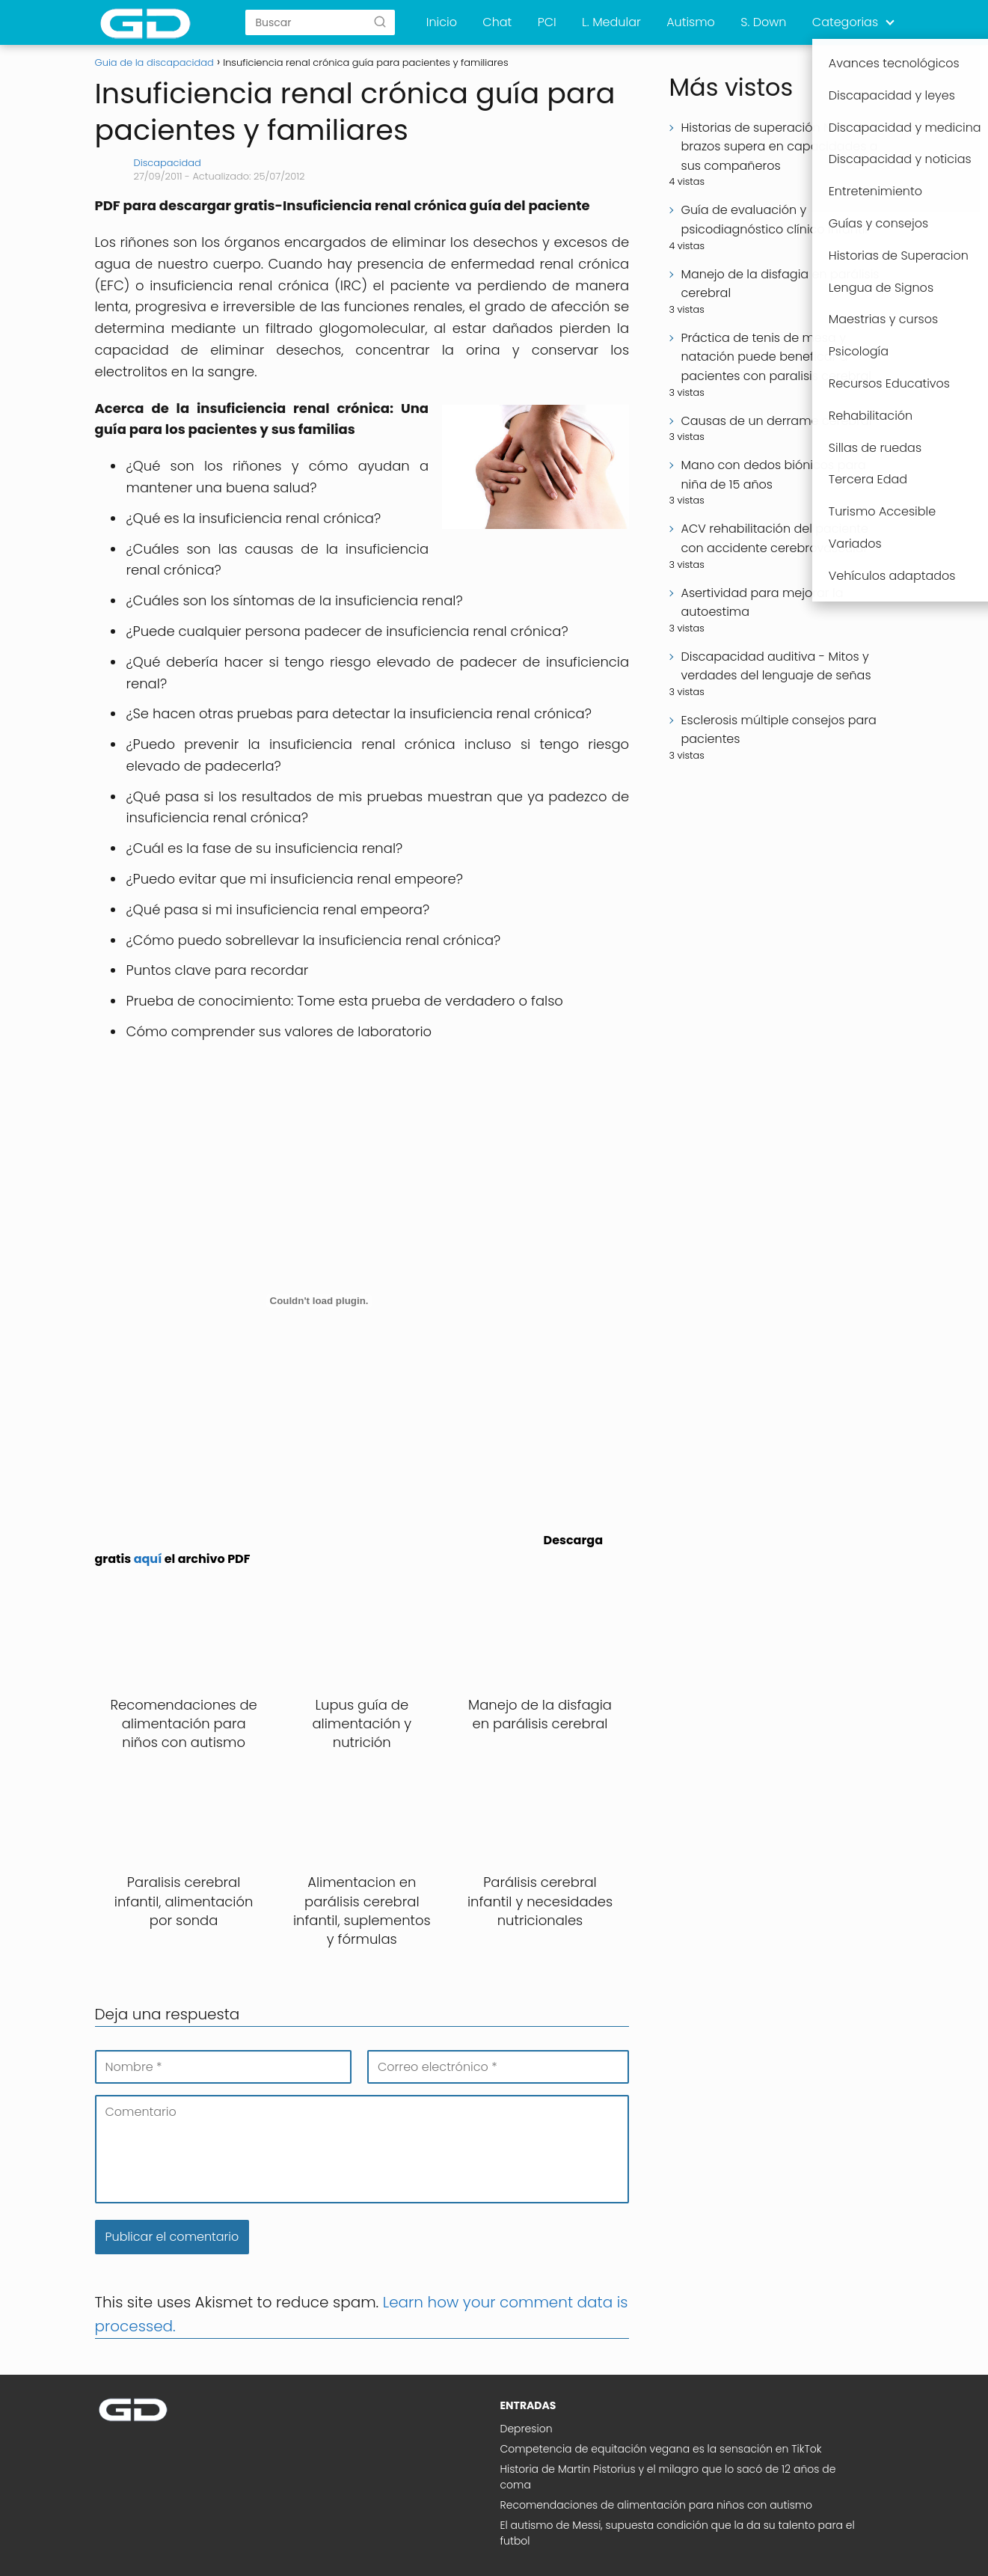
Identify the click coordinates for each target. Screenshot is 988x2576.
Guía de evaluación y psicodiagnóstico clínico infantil (774, 219)
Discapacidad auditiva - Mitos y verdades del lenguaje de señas (776, 666)
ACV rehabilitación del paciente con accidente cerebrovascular (774, 538)
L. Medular (611, 22)
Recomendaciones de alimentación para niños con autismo (656, 2504)
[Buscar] (380, 22)
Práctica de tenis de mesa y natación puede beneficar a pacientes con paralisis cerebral (776, 357)
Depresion (526, 2428)
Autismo (690, 22)
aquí (148, 1558)
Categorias (845, 22)
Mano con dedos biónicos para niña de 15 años (773, 474)
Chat (497, 22)
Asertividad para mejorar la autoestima (762, 602)
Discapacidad (167, 163)
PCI (547, 22)
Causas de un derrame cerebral (776, 420)
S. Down (763, 22)
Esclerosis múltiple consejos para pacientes (778, 730)
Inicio (441, 22)
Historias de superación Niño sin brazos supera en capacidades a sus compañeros (779, 146)
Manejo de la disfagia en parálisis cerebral (780, 284)
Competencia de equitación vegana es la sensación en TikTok (661, 2448)
